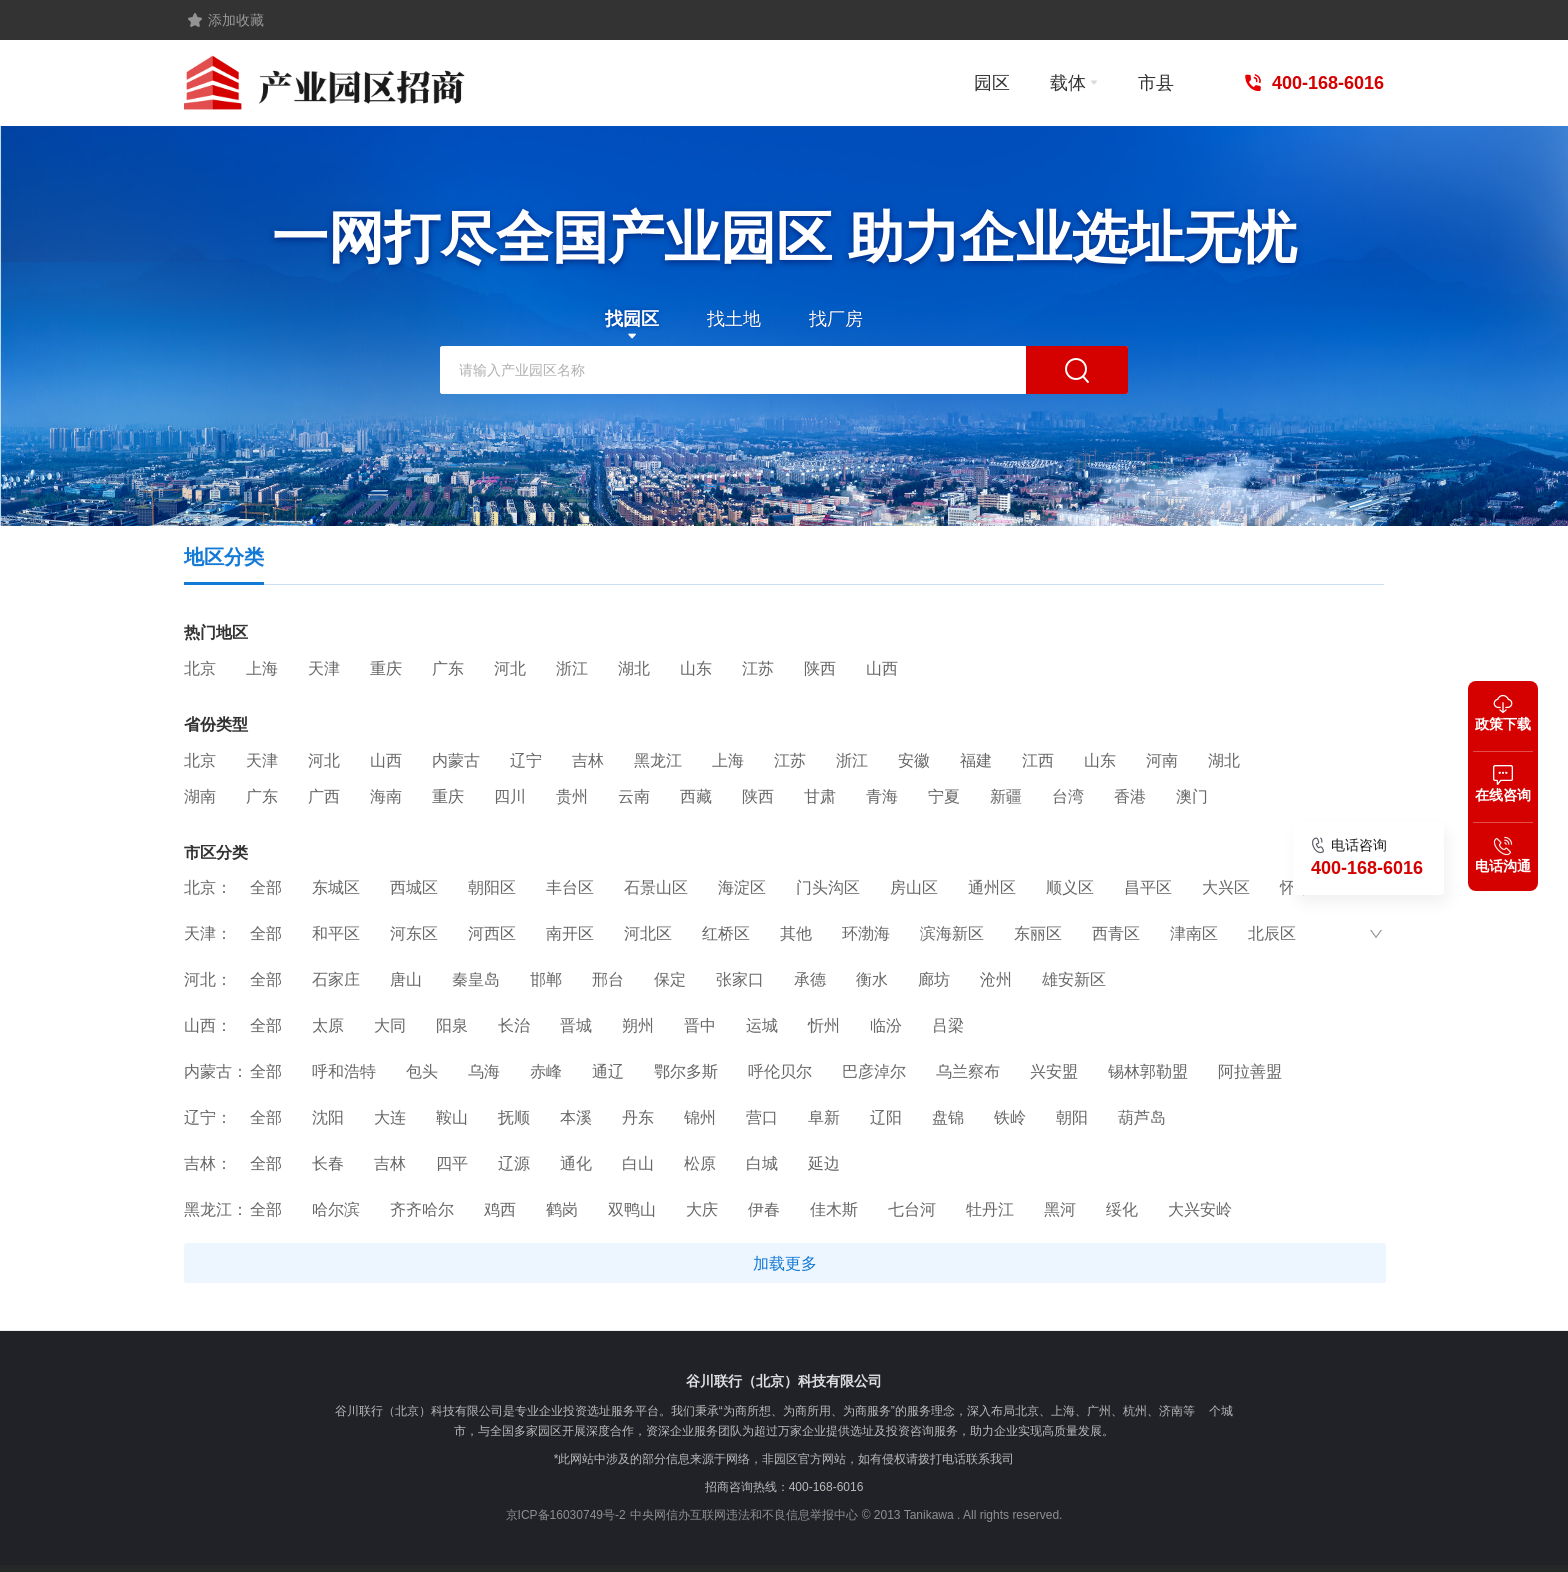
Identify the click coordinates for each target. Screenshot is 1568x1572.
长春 (328, 1163)
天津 (324, 669)
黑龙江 (658, 761)
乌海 (484, 1071)
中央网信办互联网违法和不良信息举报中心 (744, 1515)
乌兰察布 (968, 1071)
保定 (670, 979)
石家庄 (336, 979)
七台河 (912, 1209)
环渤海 (866, 933)
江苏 (758, 669)
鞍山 (452, 1117)
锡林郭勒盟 (1148, 1071)
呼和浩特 (344, 1071)
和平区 (336, 933)
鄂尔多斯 (686, 1071)
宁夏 (944, 797)
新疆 (1006, 797)
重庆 (386, 669)
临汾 (886, 1025)
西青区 (1116, 933)
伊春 (764, 1209)
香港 (1130, 797)
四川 (510, 797)
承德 (810, 979)
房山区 (914, 887)
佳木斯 (834, 1209)
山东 (696, 669)
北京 (200, 669)
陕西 (820, 669)
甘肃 (820, 797)
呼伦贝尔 (780, 1071)
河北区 (648, 933)
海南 (386, 797)
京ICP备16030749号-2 (566, 1515)
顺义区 (1070, 887)
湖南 (200, 797)
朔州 (638, 1025)
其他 (796, 933)
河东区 (414, 933)
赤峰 (546, 1071)
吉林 (588, 761)
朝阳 (1072, 1117)
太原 (328, 1025)
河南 (1162, 761)
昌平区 (1148, 887)
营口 (762, 1117)
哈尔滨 (336, 1209)
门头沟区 (828, 887)
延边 (824, 1163)
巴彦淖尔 (874, 1071)
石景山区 (656, 887)
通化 (576, 1163)
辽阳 (886, 1117)
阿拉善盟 (1250, 1071)
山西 (882, 669)
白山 (638, 1163)
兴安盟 (1054, 1071)
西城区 (414, 887)
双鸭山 (632, 1209)
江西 (1038, 761)
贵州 (572, 797)
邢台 (608, 979)
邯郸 (546, 979)
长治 (514, 1025)
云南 (634, 797)
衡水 (872, 979)
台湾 (1068, 797)
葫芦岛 (1142, 1117)
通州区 (992, 887)
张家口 (740, 979)
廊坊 (934, 979)
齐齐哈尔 (422, 1209)
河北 (510, 669)
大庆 (702, 1209)
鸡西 (500, 1209)
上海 (262, 669)
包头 (422, 1071)
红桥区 (726, 933)
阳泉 (452, 1025)
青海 (882, 797)
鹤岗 (562, 1209)
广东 (448, 669)
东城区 (336, 887)
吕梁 (948, 1025)
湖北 (634, 669)
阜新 (824, 1117)
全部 (266, 887)
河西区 (492, 933)
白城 (762, 1163)
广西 (324, 797)
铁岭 (1010, 1117)
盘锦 (948, 1117)
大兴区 (1226, 887)
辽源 (514, 1163)
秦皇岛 (476, 979)
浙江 (572, 669)
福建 (976, 761)
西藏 (696, 797)
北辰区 (1272, 933)
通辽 (608, 1071)
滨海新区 (952, 933)
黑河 (1060, 1209)
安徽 (914, 761)
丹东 (638, 1117)
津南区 (1194, 933)
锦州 (700, 1117)
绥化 (1122, 1209)
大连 (390, 1117)
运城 (762, 1025)
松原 (700, 1163)
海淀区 (742, 887)
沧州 (996, 979)
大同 (390, 1025)
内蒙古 (456, 761)
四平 (452, 1163)
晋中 (700, 1025)
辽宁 (526, 761)
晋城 (576, 1025)
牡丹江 (990, 1209)
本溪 (576, 1117)
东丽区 (1038, 933)
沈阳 (328, 1117)
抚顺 (514, 1117)
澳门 (1192, 797)
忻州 (824, 1025)
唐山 (406, 979)
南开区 (570, 933)
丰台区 (570, 887)
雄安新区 (1074, 979)
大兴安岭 (1200, 1209)
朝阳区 (492, 887)
